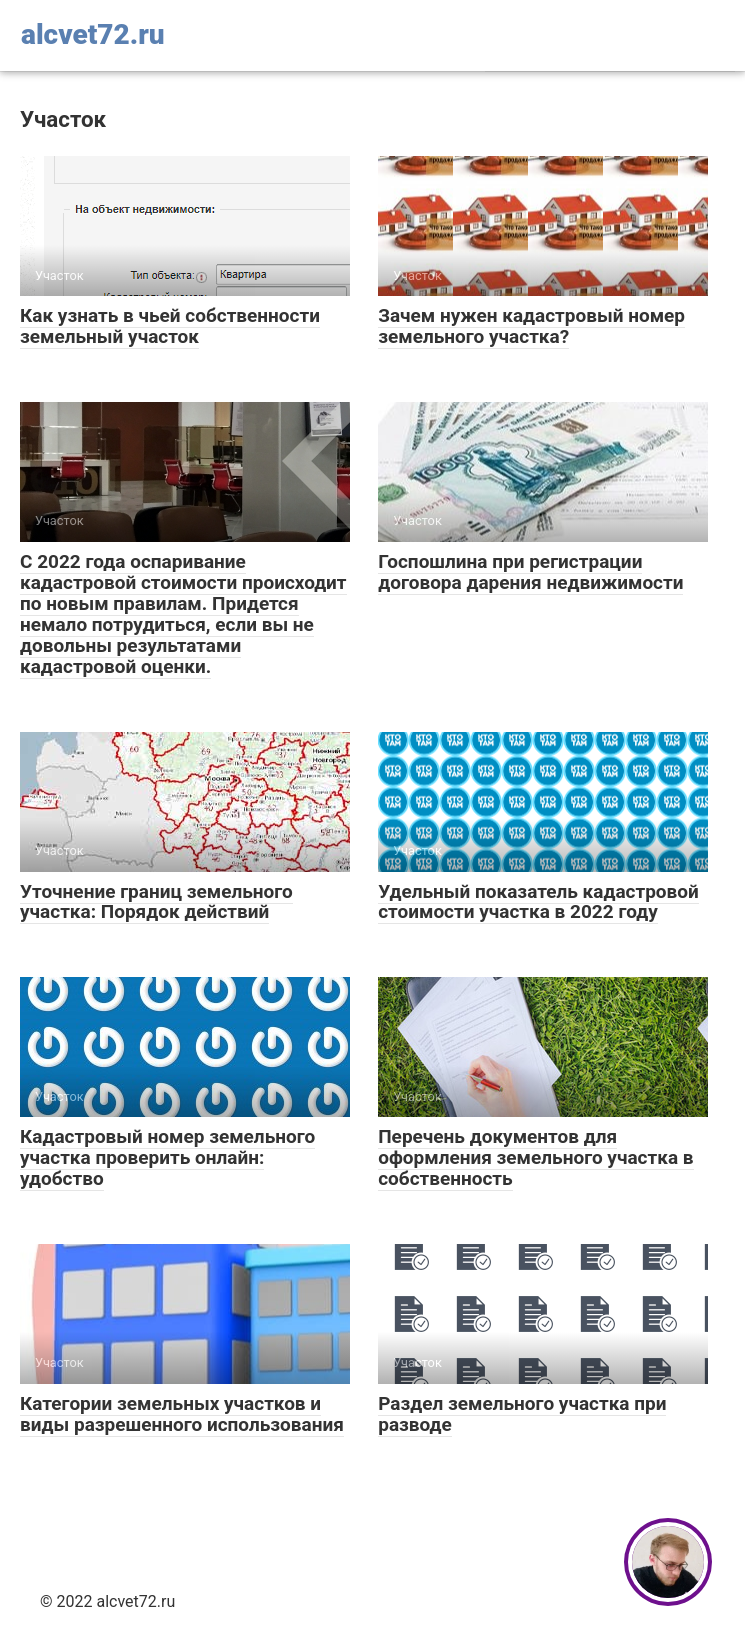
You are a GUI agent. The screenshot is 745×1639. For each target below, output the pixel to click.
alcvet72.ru (93, 34)
